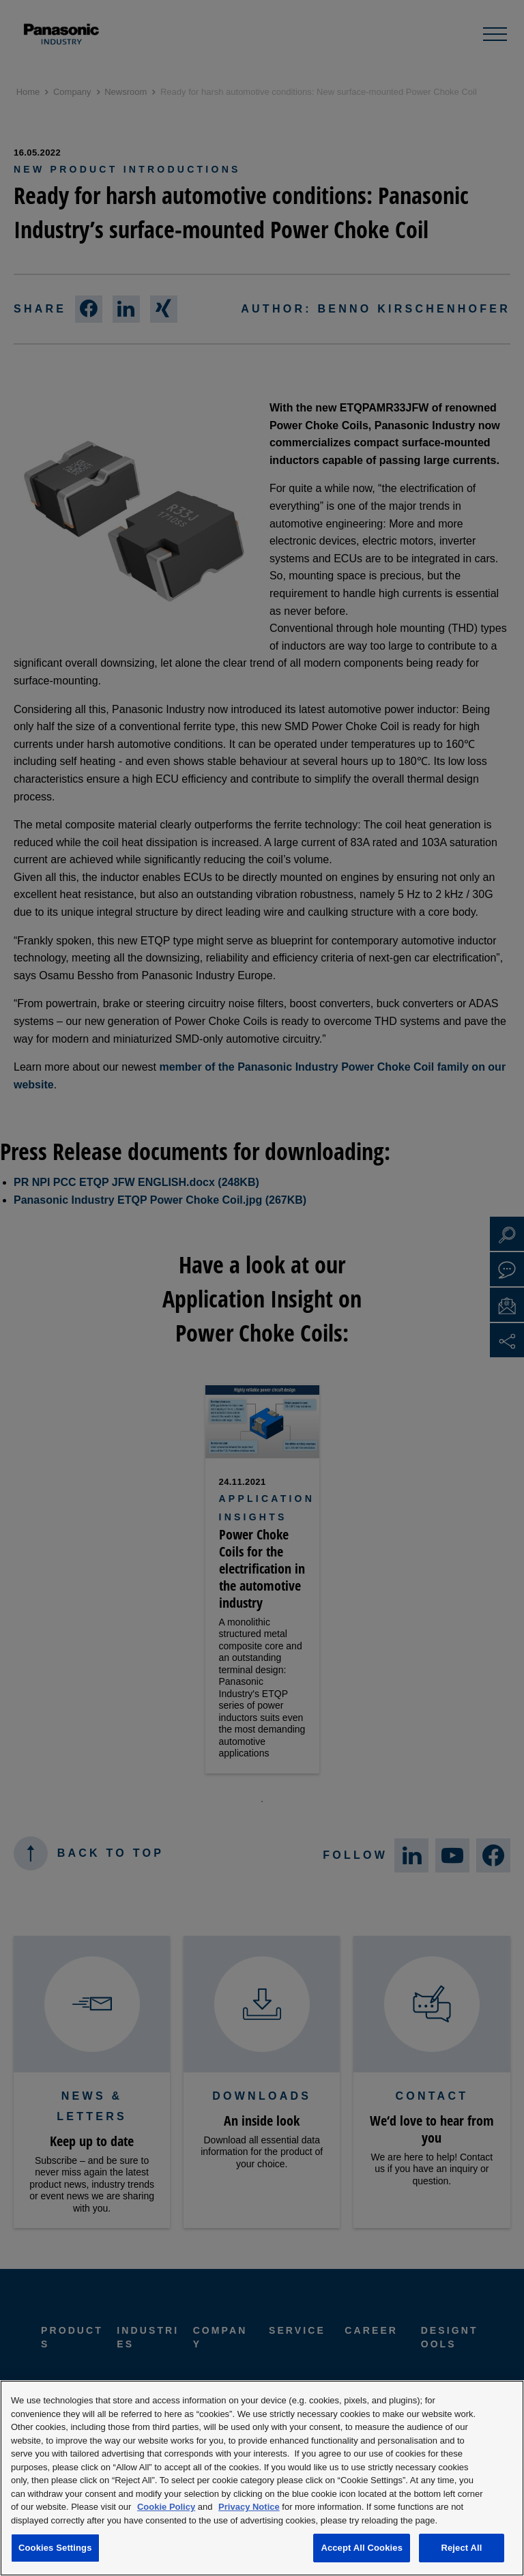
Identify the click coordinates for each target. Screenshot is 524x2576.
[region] (262, 2478)
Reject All (461, 2548)
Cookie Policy (166, 2507)
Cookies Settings (55, 2548)
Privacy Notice (249, 2507)
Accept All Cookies (362, 2548)
